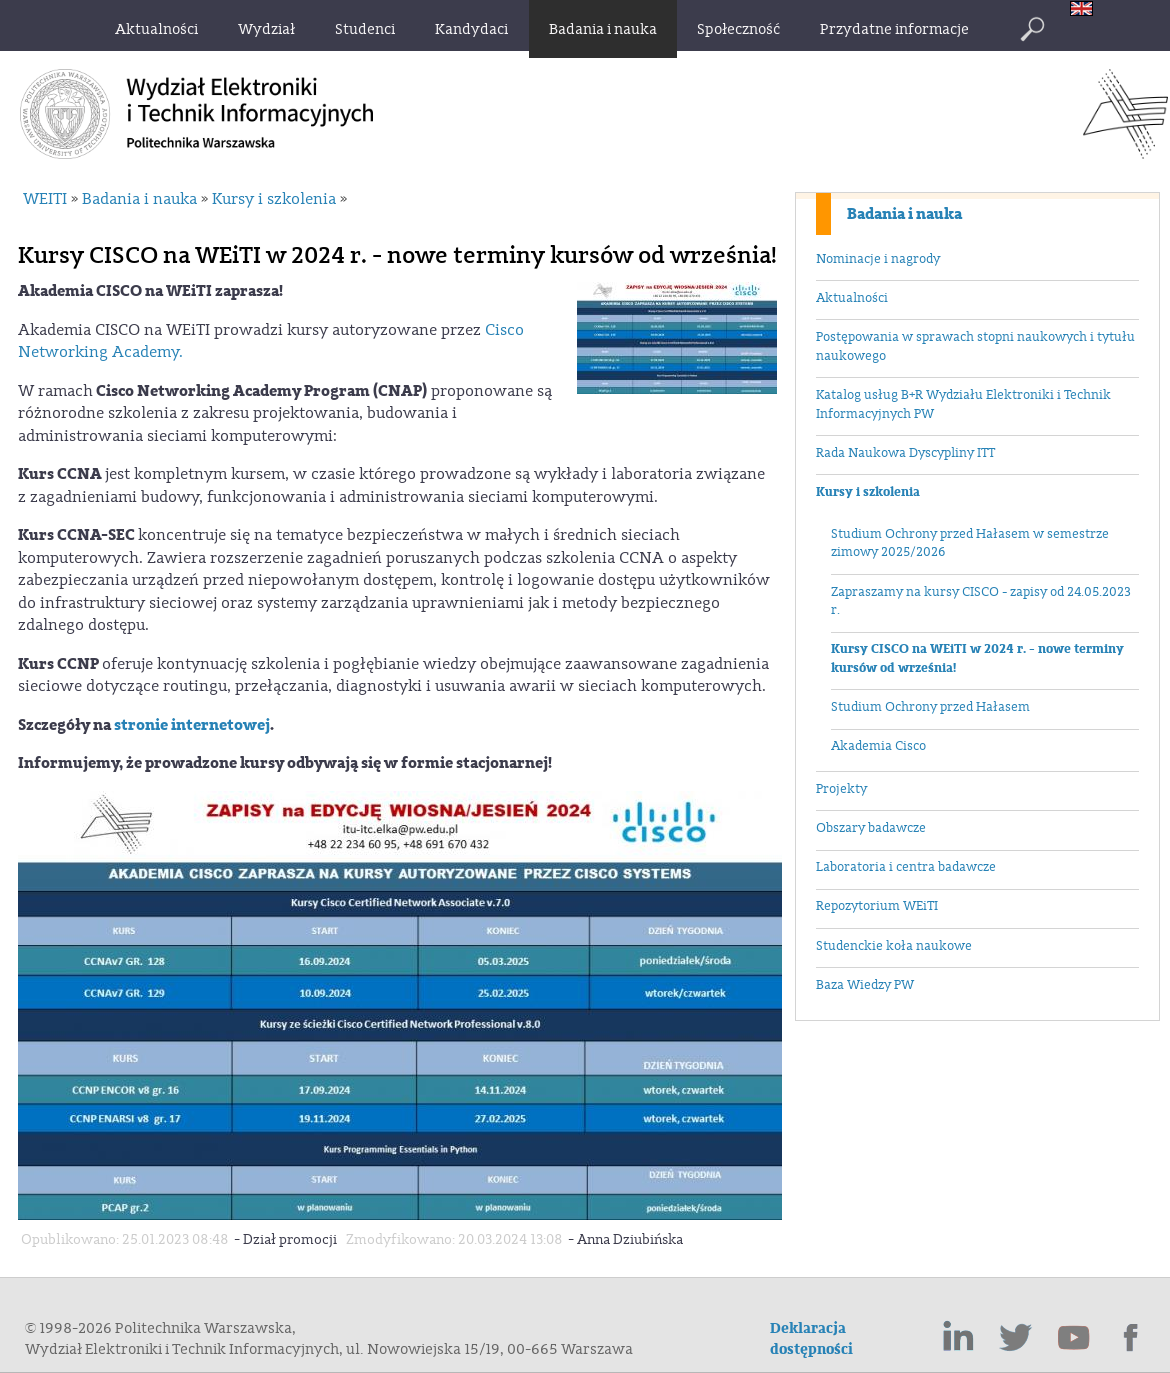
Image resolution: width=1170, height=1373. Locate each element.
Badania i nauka (904, 214)
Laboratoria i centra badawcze (906, 867)
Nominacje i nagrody (878, 259)
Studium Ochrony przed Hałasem (930, 707)
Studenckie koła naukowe (894, 946)
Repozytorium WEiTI (877, 906)
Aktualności (852, 298)
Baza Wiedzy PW (865, 985)
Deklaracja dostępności (811, 1339)
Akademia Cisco (878, 746)
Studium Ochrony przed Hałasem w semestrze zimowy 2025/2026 (970, 543)
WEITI (45, 199)
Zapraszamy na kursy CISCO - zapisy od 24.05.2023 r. (981, 601)
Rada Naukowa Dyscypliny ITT (905, 453)
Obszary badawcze (871, 828)
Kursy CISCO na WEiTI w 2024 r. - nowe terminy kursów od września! (977, 658)
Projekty (841, 789)
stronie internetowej (192, 725)
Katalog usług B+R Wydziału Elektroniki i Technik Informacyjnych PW (963, 404)
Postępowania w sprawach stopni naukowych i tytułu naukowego (975, 346)
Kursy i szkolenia (868, 492)
